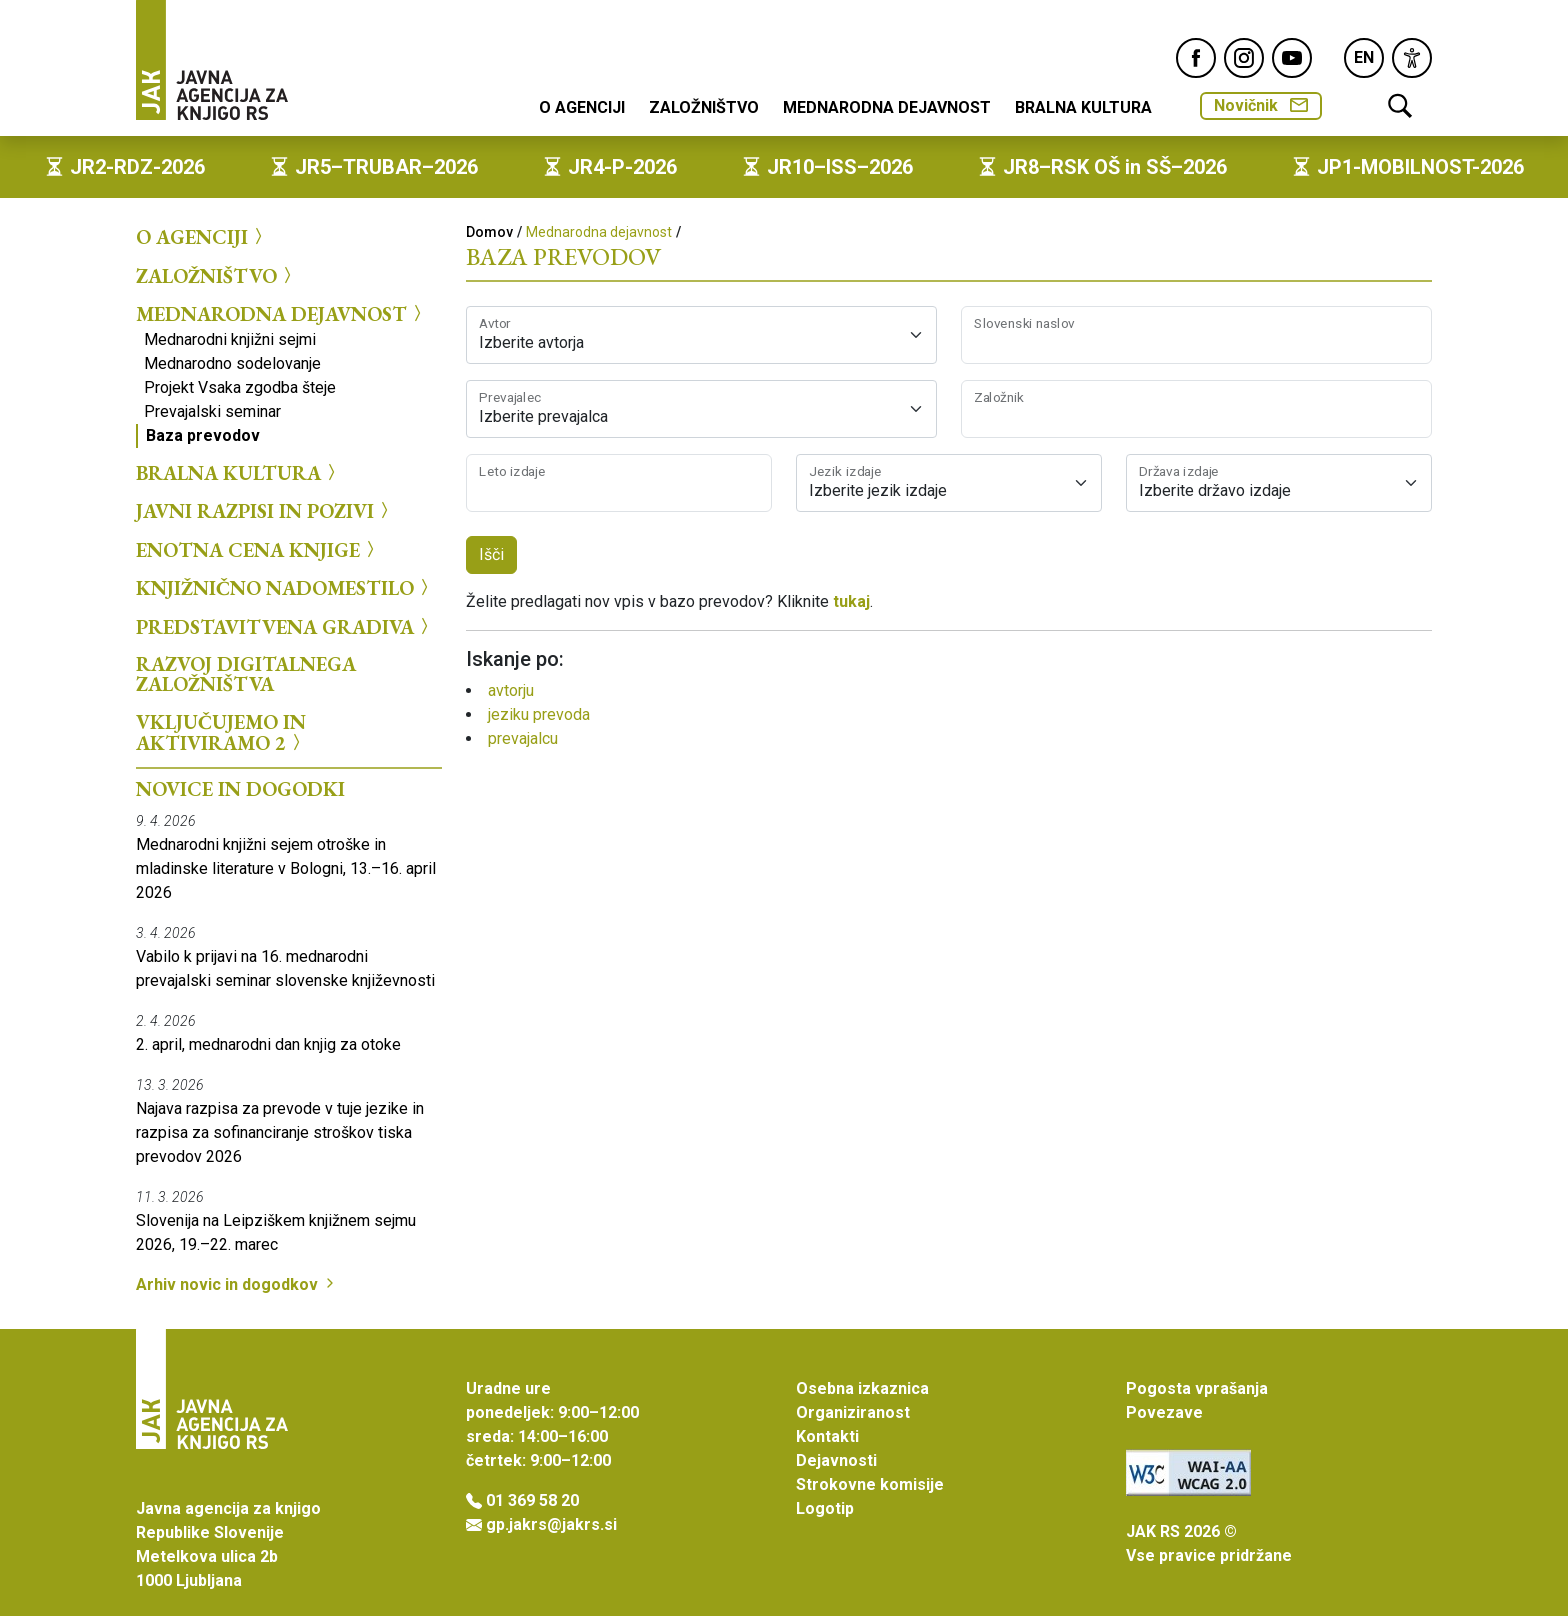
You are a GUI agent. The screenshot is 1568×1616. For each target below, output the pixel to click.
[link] (1412, 58)
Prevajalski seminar (212, 411)
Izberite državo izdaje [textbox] (1215, 490)
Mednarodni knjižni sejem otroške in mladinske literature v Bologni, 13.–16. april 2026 (286, 868)
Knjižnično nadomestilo (285, 588)
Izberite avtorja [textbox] (531, 342)
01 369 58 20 (532, 1500)
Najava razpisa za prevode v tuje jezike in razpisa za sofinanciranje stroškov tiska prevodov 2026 (280, 1132)
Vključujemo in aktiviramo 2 (221, 732)
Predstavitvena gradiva (285, 626)
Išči (491, 554)
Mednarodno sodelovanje (232, 363)
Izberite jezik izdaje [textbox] (878, 490)
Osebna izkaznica (862, 1388)
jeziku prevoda (539, 714)
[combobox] (701, 335)
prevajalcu (523, 738)
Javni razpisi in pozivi (265, 511)
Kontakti (827, 1436)
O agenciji (582, 107)
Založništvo (704, 107)
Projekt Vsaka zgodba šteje (240, 387)
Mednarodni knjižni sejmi (230, 339)
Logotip (825, 1508)
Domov (489, 232)
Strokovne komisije (870, 1484)
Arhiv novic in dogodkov (237, 1284)
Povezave (1164, 1412)
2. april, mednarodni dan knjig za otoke (268, 1044)
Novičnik (1261, 105)
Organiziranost (853, 1412)
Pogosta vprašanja (1197, 1388)
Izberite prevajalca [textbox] (543, 416)
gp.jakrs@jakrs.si (551, 1524)
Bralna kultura (1083, 107)
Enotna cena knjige (258, 549)
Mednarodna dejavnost (887, 107)
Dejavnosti (836, 1460)
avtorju (511, 690)
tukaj (851, 601)
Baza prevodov (203, 435)
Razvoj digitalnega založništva (246, 674)
